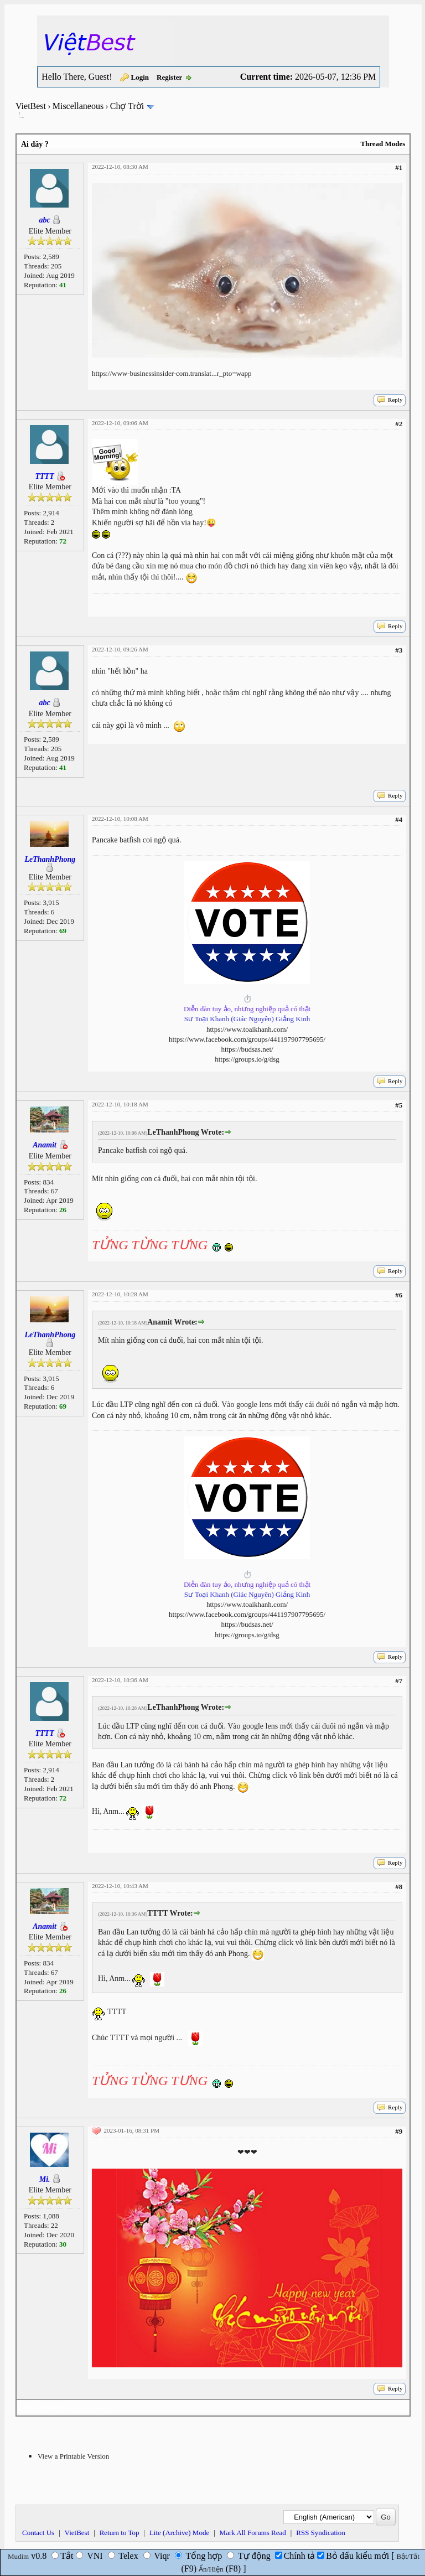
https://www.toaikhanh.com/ (247, 1029)
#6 (398, 1295)
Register (169, 77)
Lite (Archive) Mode (179, 2532)
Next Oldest (43, 2407)
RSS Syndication (320, 2532)
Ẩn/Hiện (211, 2569)
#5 (398, 1105)
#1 (398, 167)
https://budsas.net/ (247, 1049)
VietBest (30, 106)
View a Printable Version (73, 2456)
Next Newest (85, 2407)
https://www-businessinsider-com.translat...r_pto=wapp (172, 373)
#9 (398, 2131)
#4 (398, 819)
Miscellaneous (78, 106)
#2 (398, 424)
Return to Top (119, 2532)
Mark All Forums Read (253, 2532)
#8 (398, 1886)
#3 (398, 650)
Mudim (18, 2556)
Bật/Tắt (408, 2556)
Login (140, 77)
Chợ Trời (127, 106)
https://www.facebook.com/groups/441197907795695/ (247, 1039)
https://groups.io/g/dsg (247, 1059)
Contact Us (38, 2532)
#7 (398, 1681)
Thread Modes (382, 143)
